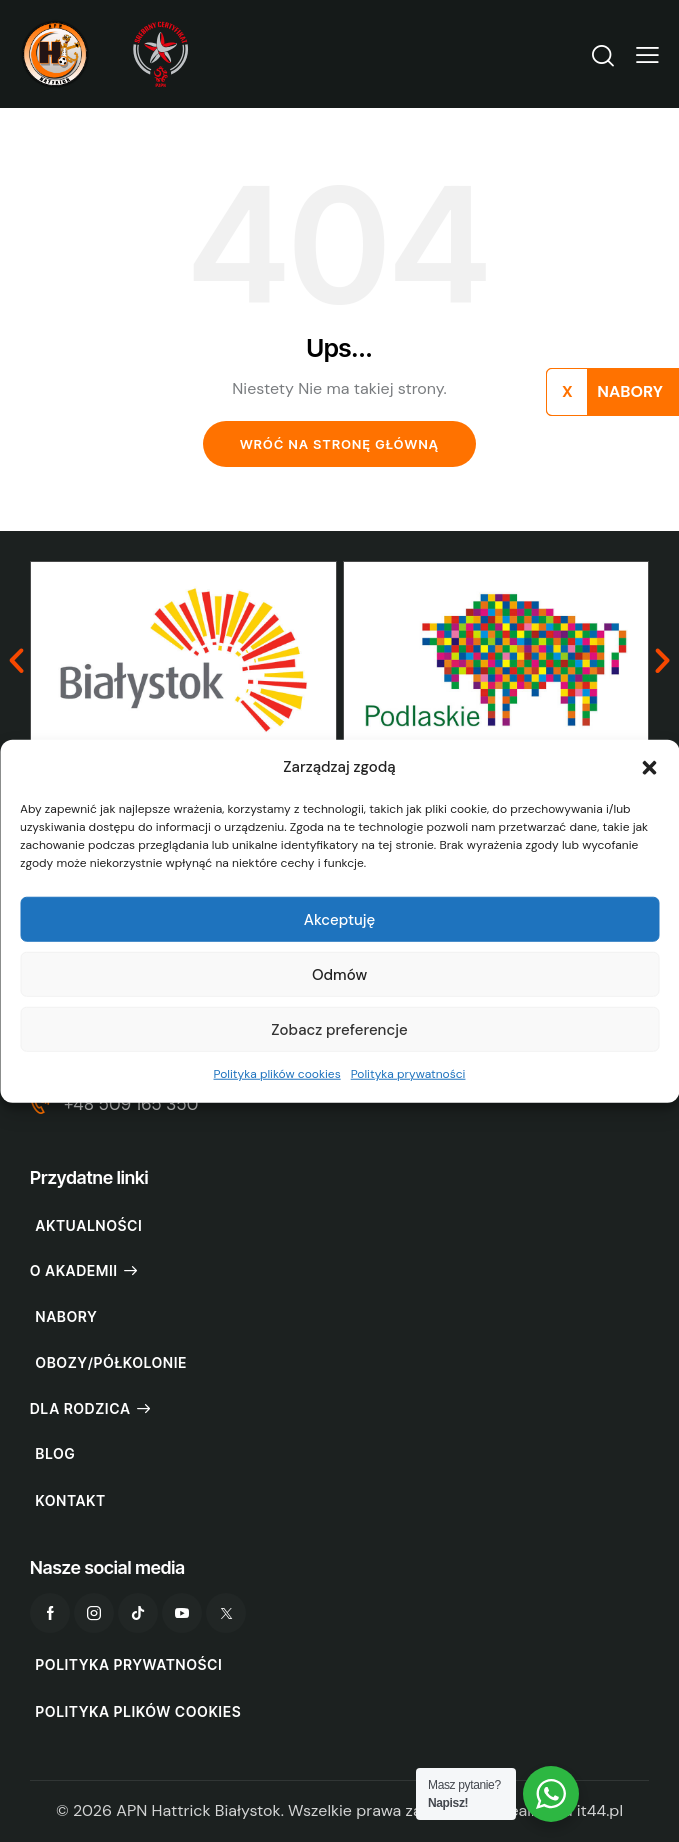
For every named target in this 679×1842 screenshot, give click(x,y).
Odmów (339, 975)
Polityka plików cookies (277, 1074)
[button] (649, 767)
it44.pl (600, 1810)
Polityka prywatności (408, 1074)
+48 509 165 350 (131, 1104)
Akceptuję (340, 920)
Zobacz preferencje (339, 1030)
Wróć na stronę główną (339, 444)
